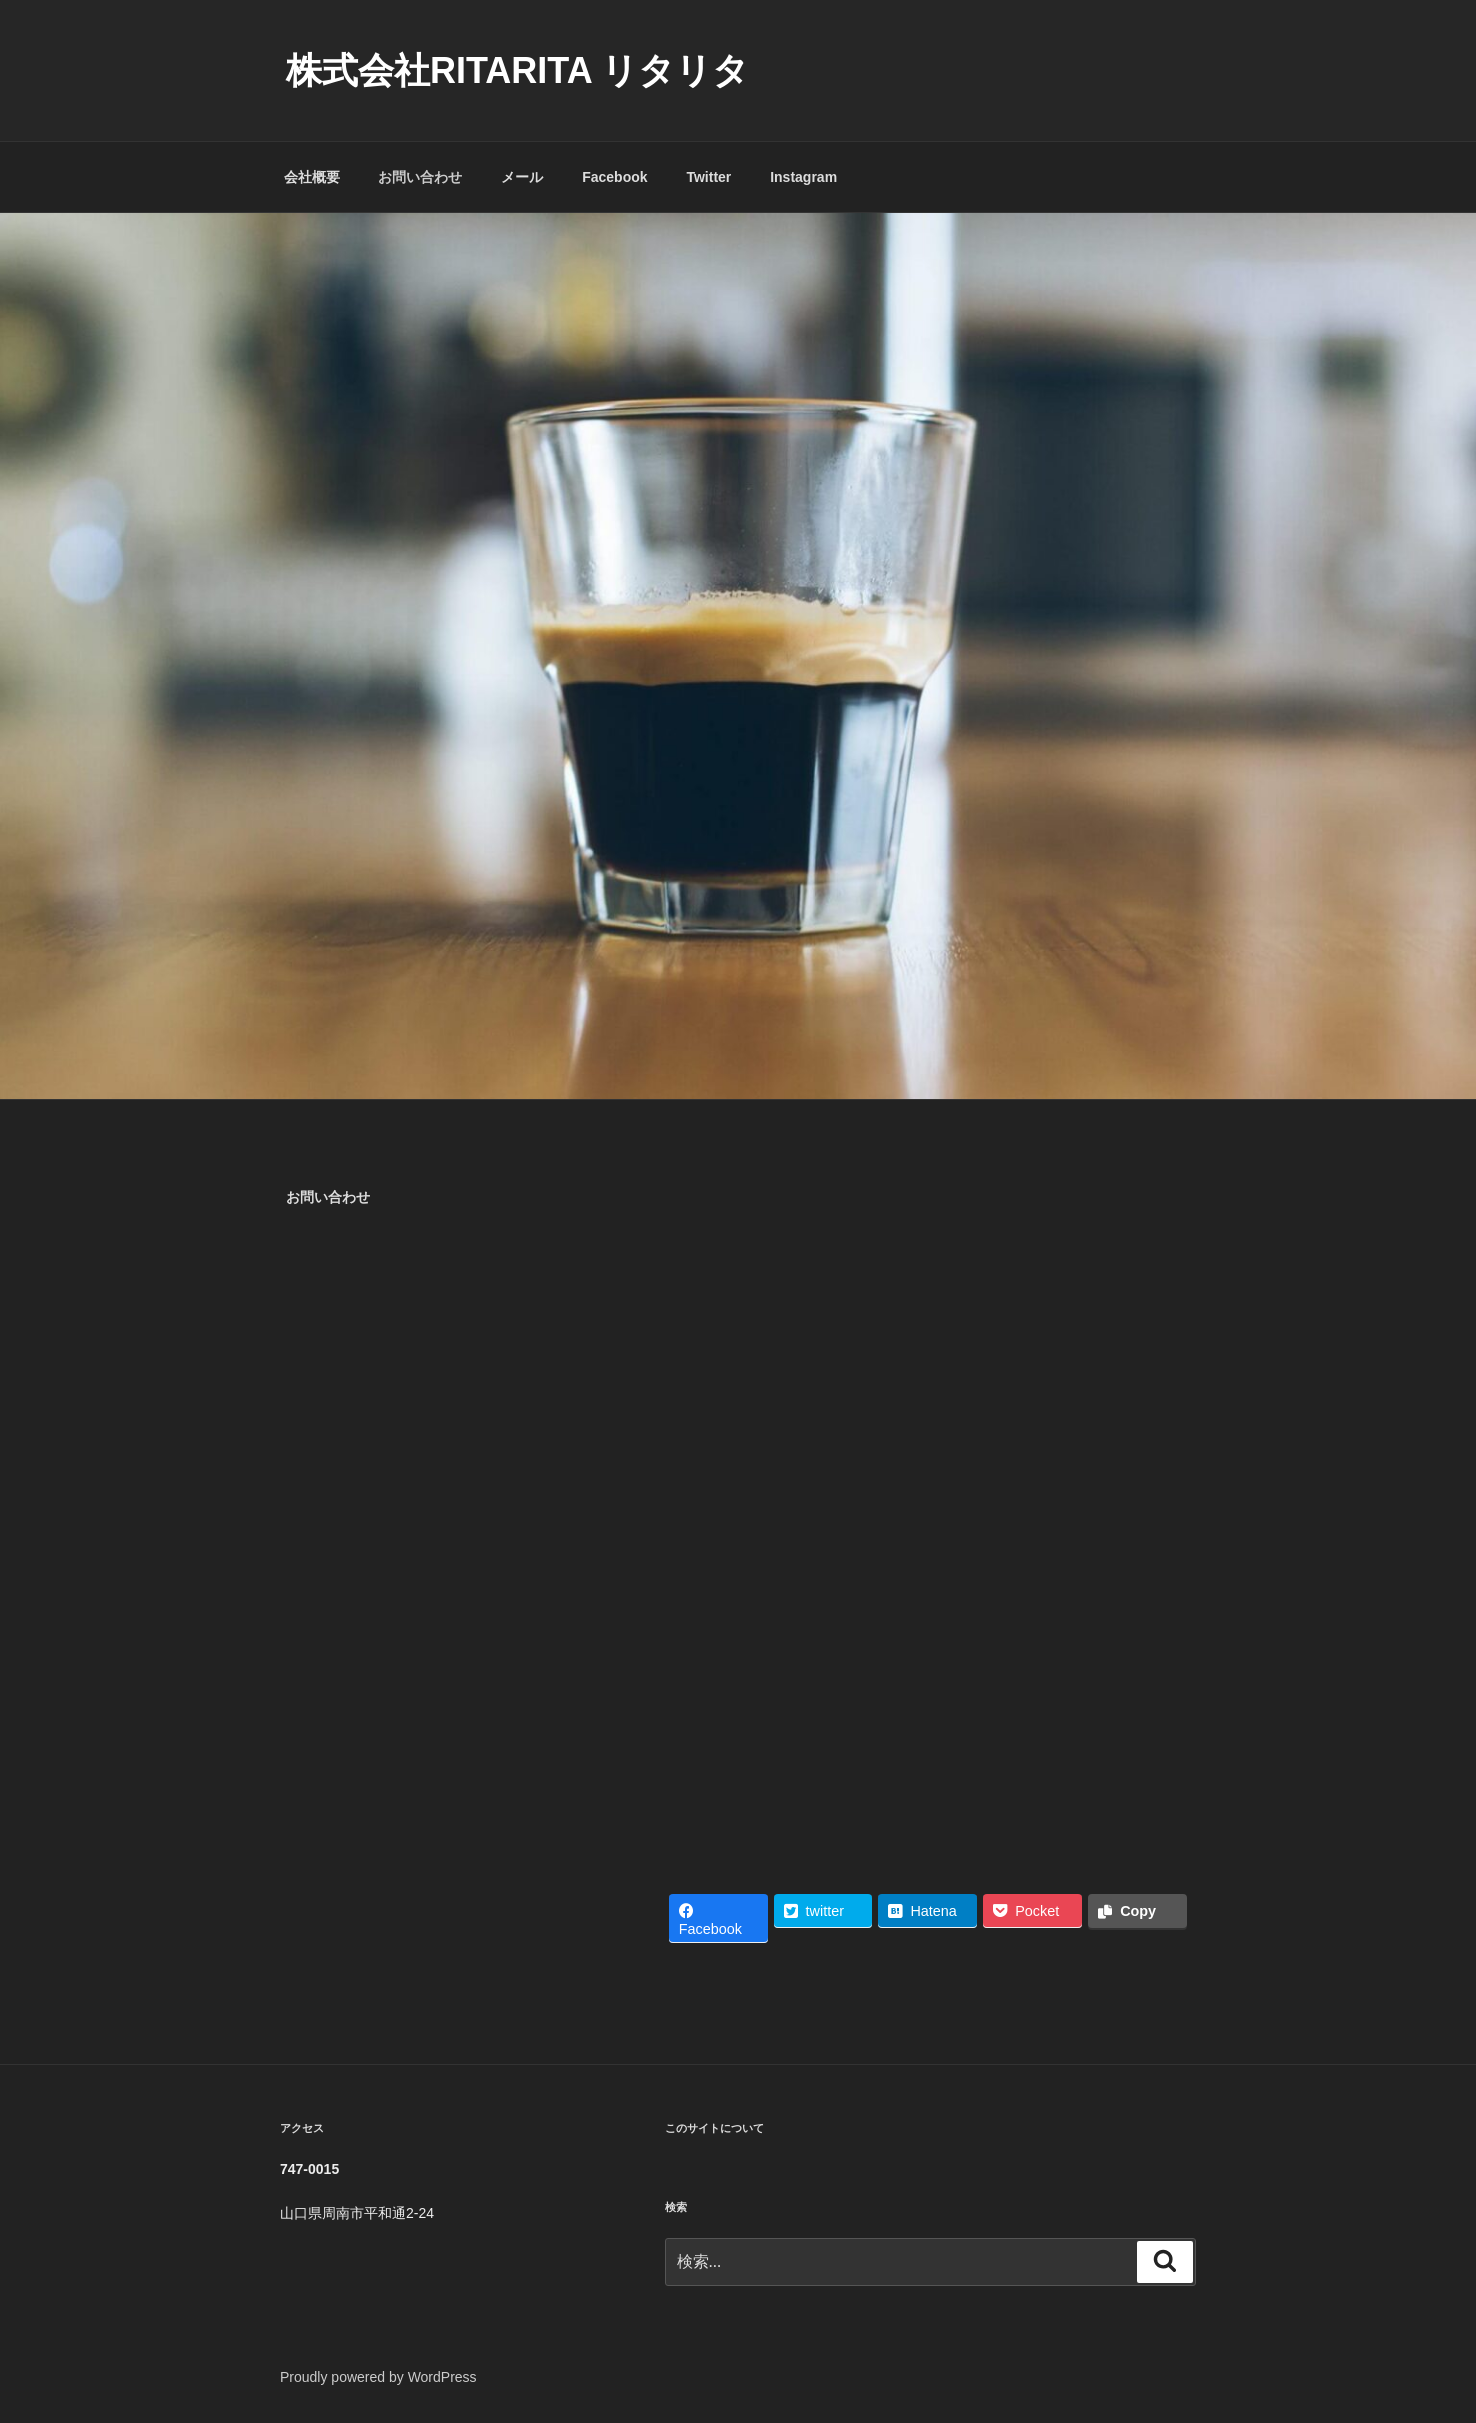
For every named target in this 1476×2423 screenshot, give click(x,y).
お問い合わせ (420, 177)
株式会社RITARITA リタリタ (517, 70)
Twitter (708, 177)
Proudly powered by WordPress (378, 2377)
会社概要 (312, 177)
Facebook (614, 177)
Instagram (803, 177)
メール (522, 177)
